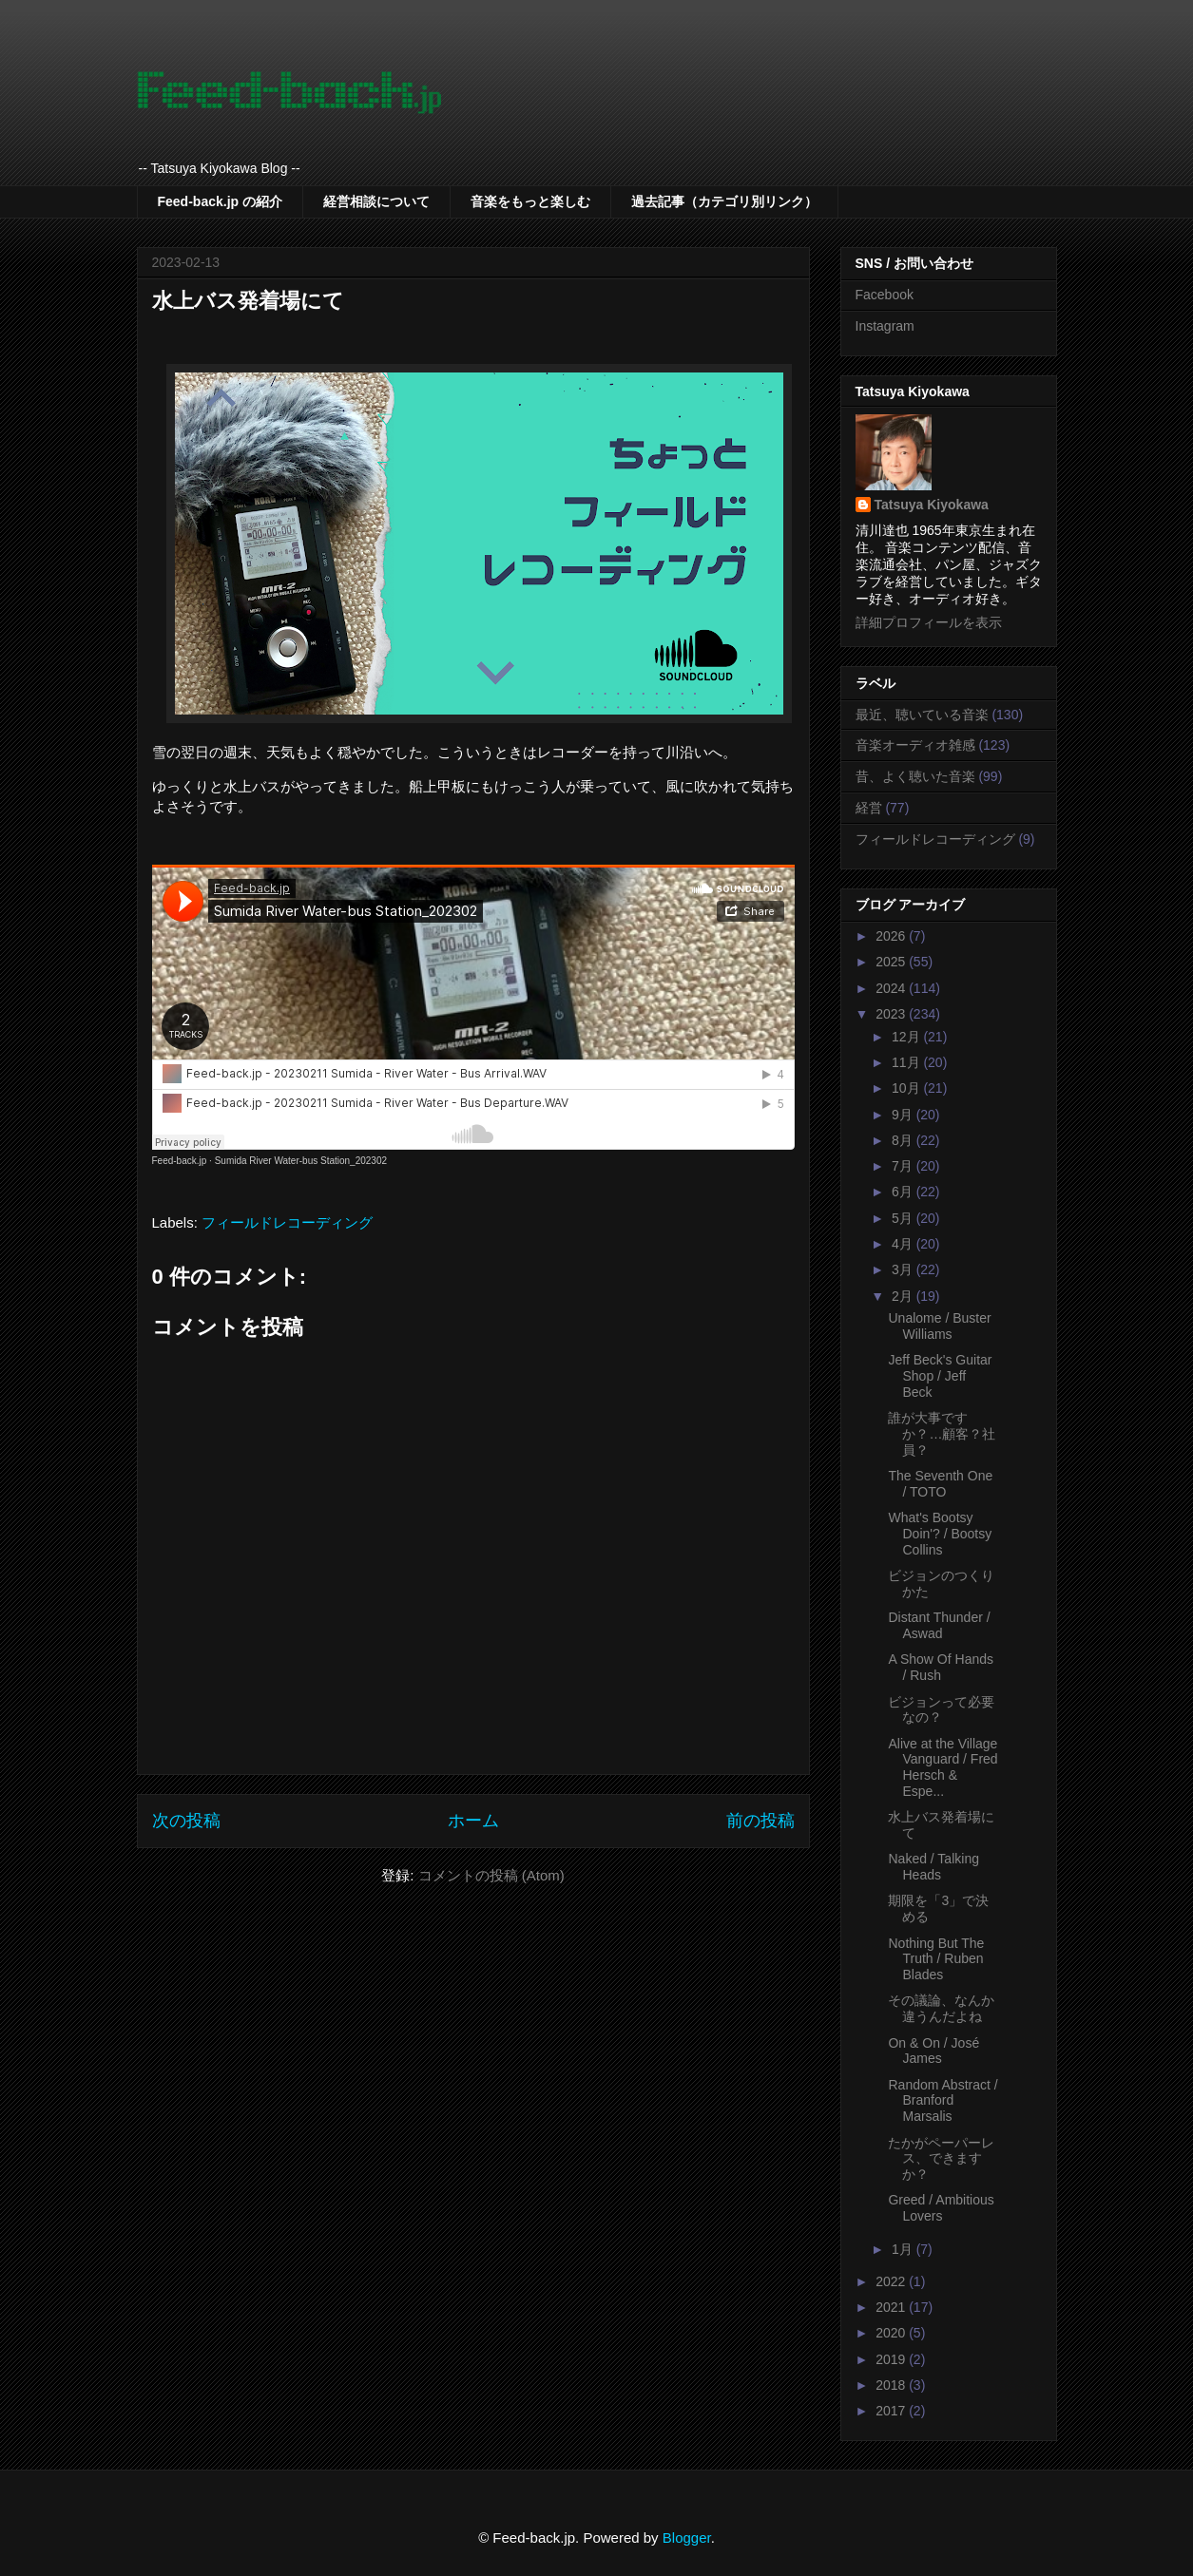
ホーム (473, 1820)
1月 (904, 2249)
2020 (892, 2332)
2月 (904, 1296)
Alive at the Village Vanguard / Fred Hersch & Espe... (942, 1767)
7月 (904, 1166)
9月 (904, 1114)
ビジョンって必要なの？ (941, 1710)
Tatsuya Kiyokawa (932, 504)
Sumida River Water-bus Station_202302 (301, 1160)
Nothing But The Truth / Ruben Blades (936, 1959)
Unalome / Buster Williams (939, 1326)
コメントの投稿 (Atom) (491, 1875)
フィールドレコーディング (287, 1222)
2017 (892, 2410)
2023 (892, 1013)
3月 (904, 1269)
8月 (904, 1140)
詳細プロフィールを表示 (929, 622)
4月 (904, 1243)
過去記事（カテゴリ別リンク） (724, 201)
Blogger (687, 2537)
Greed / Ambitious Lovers (940, 2207)
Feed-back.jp (179, 1160)
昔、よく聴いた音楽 (915, 776)
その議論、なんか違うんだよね (941, 2008)
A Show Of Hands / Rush (940, 1667)
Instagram (885, 326)
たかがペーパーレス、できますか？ (941, 2159)
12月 (907, 1036)
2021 (892, 2307)
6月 (904, 1191)
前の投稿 (760, 1820)
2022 (892, 2281)
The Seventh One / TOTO (940, 1483)
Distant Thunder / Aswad (939, 1625)
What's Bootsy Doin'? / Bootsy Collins (939, 1533)
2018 (892, 2385)
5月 (904, 1218)
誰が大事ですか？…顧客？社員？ (941, 1434)
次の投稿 (186, 1820)
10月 (907, 1088)
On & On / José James (933, 2051)
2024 (892, 988)
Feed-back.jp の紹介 (220, 201)
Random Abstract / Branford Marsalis (942, 2101)
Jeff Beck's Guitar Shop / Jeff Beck (939, 1376)
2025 (892, 961)
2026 (892, 936)
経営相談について (376, 201)
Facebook (885, 294)
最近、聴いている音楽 (922, 714)
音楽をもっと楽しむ (530, 201)
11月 (907, 1062)
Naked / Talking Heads (933, 1866)
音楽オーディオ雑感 (915, 745)
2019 (892, 2359)
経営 (869, 807)
